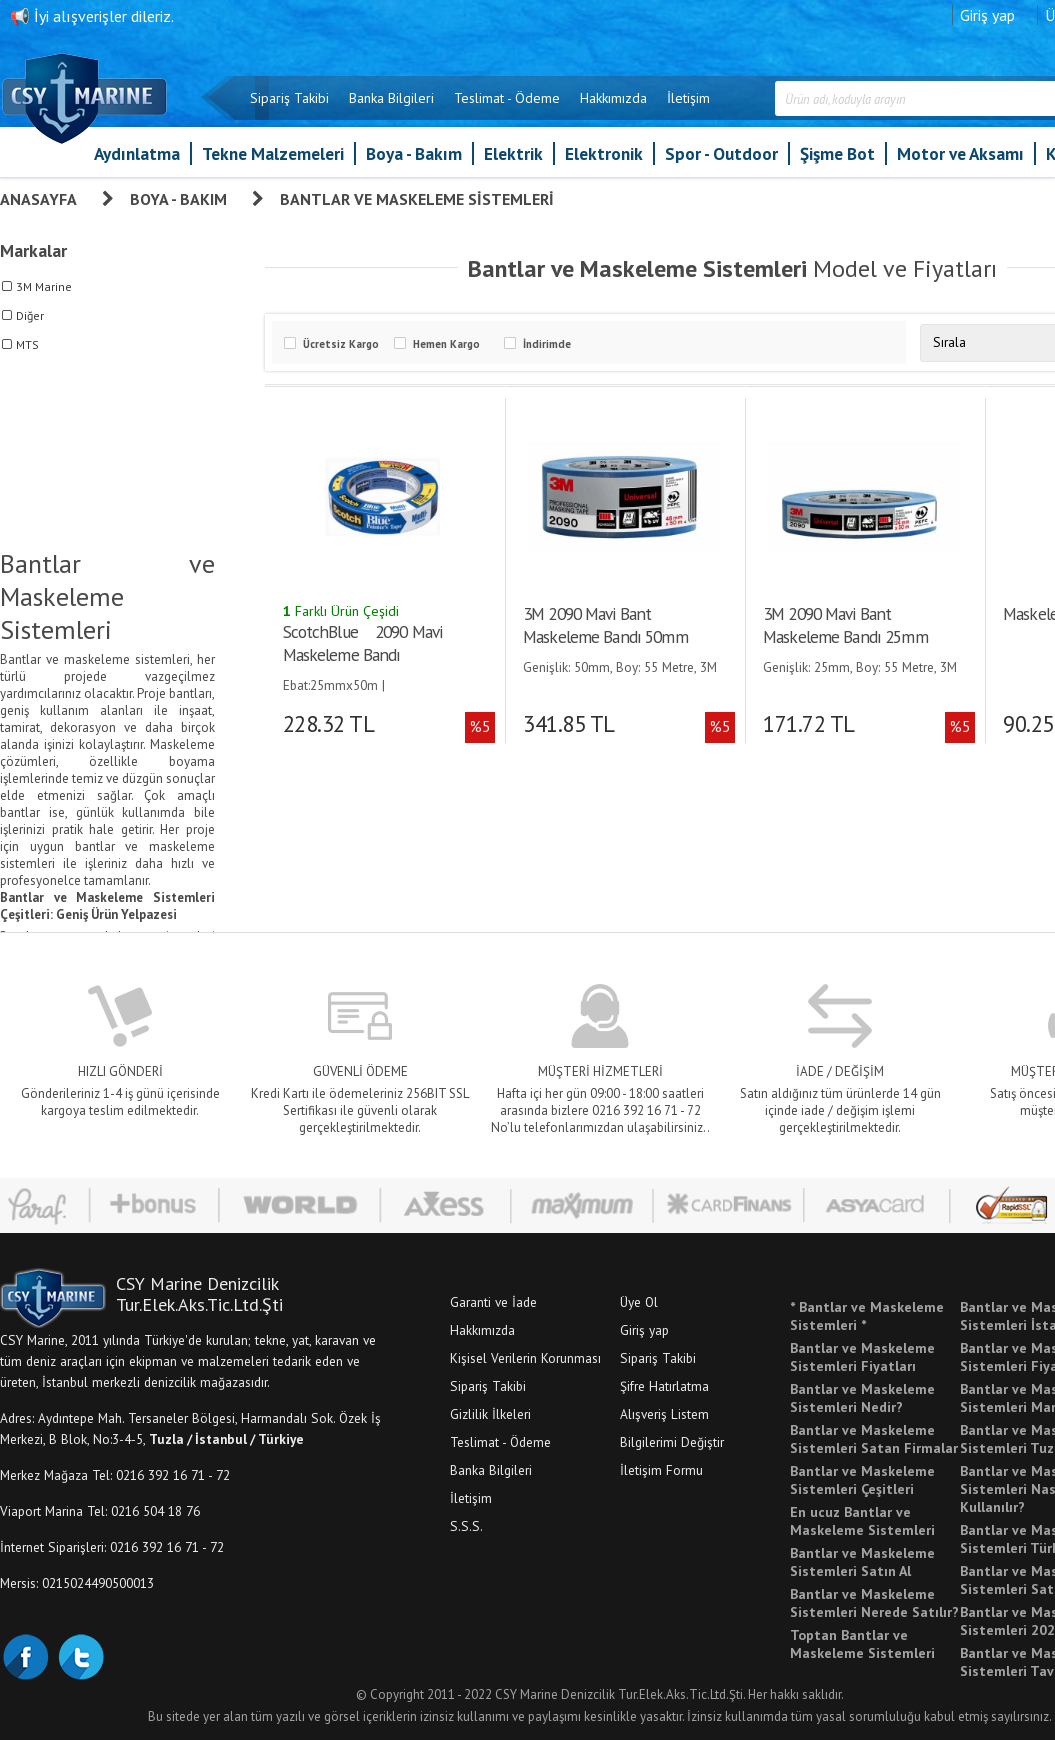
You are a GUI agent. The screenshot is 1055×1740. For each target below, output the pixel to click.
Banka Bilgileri (391, 98)
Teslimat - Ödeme (507, 98)
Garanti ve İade (493, 1302)
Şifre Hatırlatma (664, 1386)
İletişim (688, 98)
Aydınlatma (137, 153)
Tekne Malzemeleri (273, 153)
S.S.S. (466, 1526)
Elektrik (513, 153)
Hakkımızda (613, 98)
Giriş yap (987, 15)
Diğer (30, 315)
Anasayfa (38, 199)
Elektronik (604, 153)
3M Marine (44, 286)
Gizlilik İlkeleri (490, 1414)
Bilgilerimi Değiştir (672, 1442)
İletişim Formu (661, 1470)
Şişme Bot (837, 153)
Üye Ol (639, 1302)
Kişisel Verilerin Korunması (525, 1358)
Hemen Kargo (446, 344)
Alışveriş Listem (664, 1414)
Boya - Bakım (414, 153)
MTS (27, 344)
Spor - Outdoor (721, 153)
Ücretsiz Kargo (341, 344)
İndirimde (547, 344)
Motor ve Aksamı (960, 153)
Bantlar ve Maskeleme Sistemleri (417, 199)
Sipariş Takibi (289, 98)
